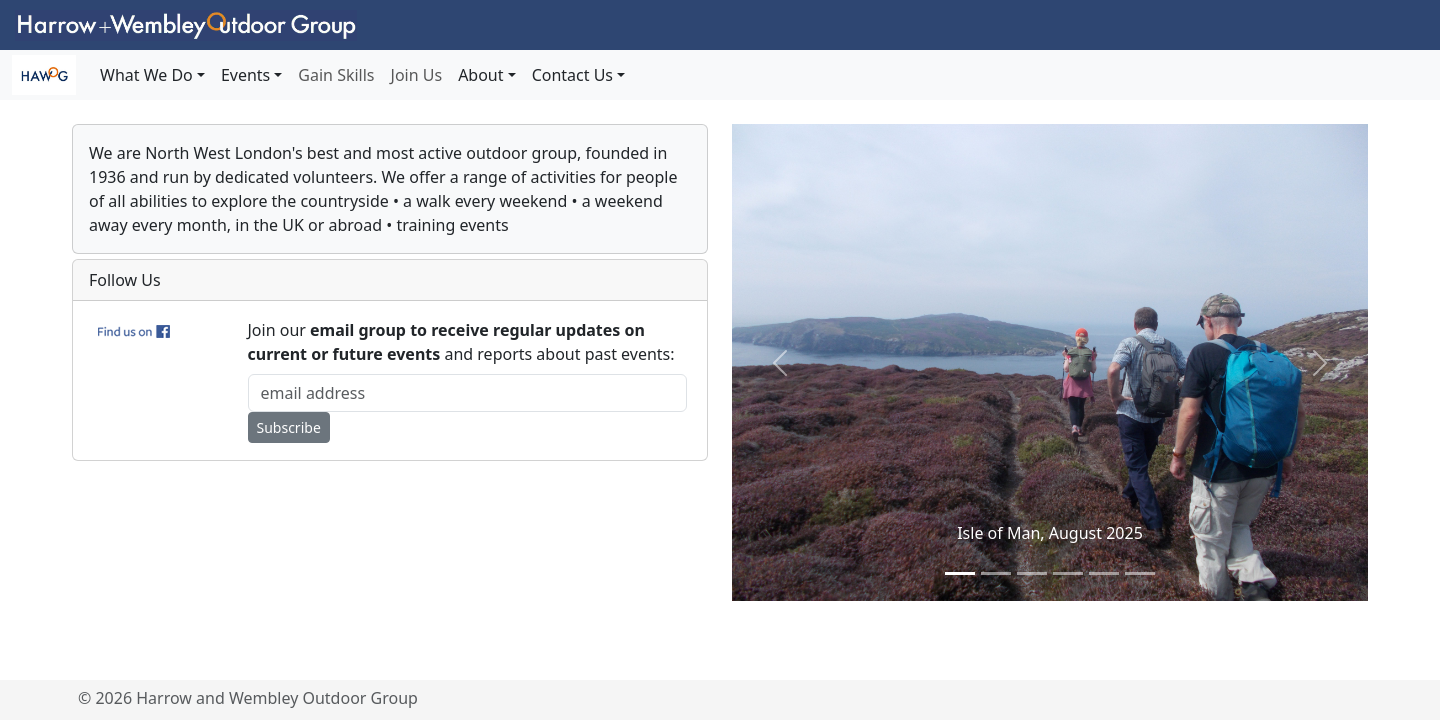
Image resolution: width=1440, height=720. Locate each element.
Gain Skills (336, 75)
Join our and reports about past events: (461, 342)
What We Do (146, 75)
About (480, 75)
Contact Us (572, 75)
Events (245, 75)
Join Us (417, 75)
